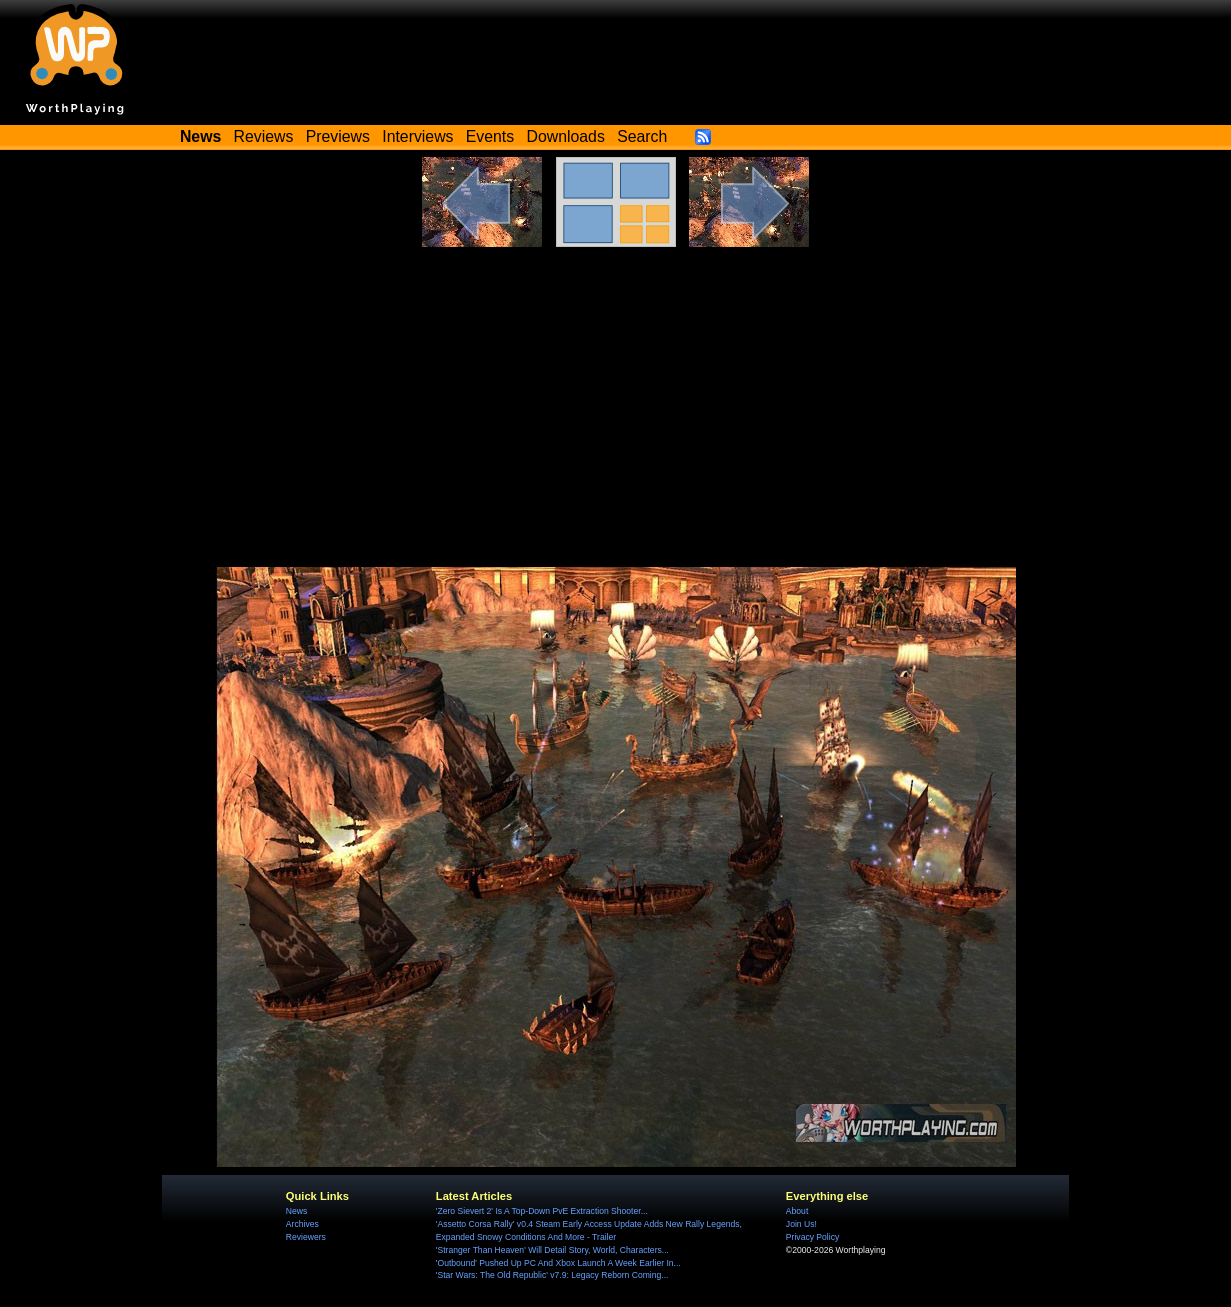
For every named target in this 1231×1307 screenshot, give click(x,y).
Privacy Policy (812, 1237)
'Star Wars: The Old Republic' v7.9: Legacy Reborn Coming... (552, 1275)
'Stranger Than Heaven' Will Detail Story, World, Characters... (552, 1250)
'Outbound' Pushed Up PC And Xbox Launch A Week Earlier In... (558, 1263)
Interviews (417, 136)
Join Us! (801, 1224)
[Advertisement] (616, 417)
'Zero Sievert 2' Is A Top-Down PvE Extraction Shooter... (542, 1211)
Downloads (566, 136)
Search (642, 136)
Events (490, 136)
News (296, 1211)
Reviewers (306, 1237)
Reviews (264, 136)
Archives (302, 1224)
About (797, 1211)
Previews (338, 136)
